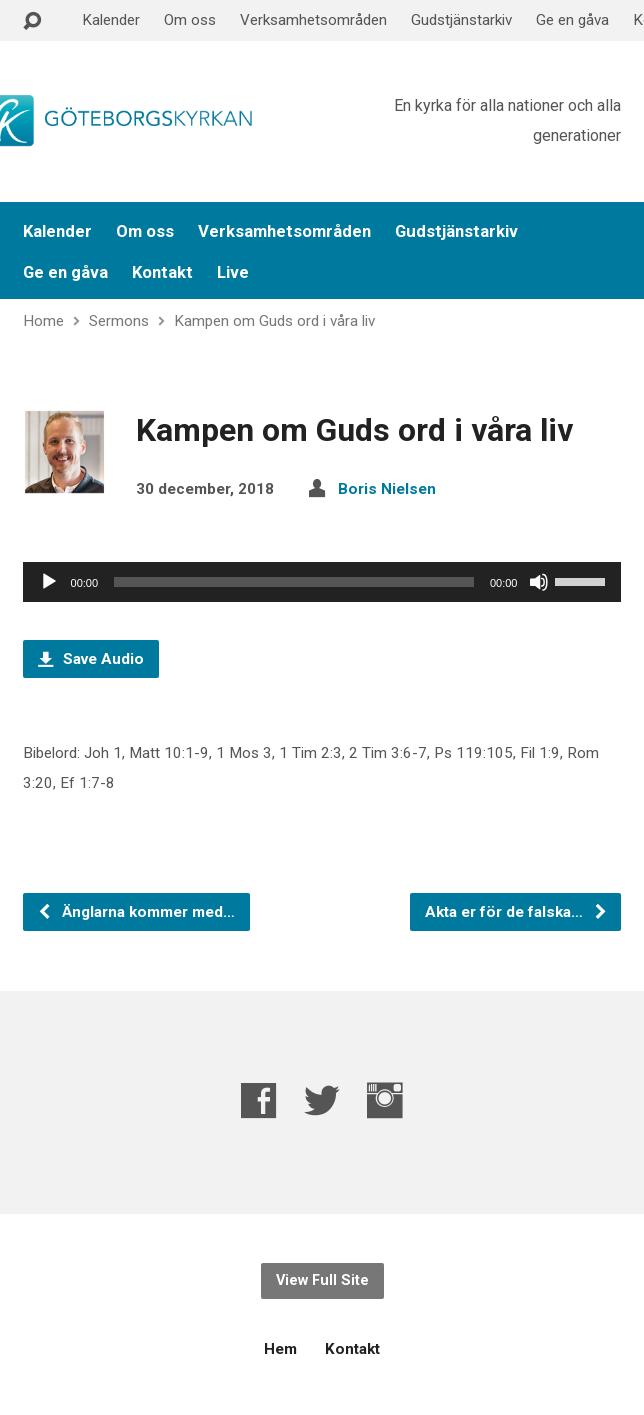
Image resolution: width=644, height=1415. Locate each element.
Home (43, 321)
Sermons (119, 321)
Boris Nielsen (387, 489)
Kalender (111, 20)
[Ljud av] (539, 582)
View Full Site (322, 1280)
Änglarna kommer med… (136, 912)
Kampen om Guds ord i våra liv (274, 321)
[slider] (294, 582)
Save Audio (91, 659)
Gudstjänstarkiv (461, 20)
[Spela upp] (49, 582)
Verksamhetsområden (313, 20)
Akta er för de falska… (516, 912)
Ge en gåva (572, 20)
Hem (280, 1349)
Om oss (190, 20)
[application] (322, 582)
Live (233, 272)
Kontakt (162, 272)
